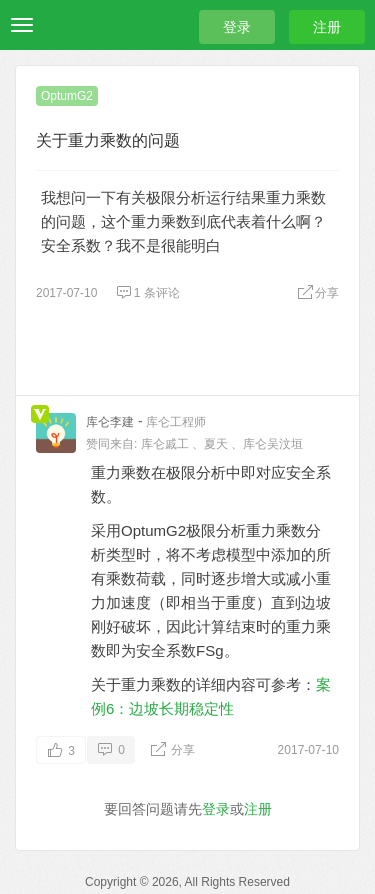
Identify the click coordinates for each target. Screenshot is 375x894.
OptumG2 (67, 96)
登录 (237, 27)
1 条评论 (148, 293)
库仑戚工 (165, 444)
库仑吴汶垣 (273, 444)
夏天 (216, 444)
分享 (318, 293)
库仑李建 (110, 422)
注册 (327, 27)
